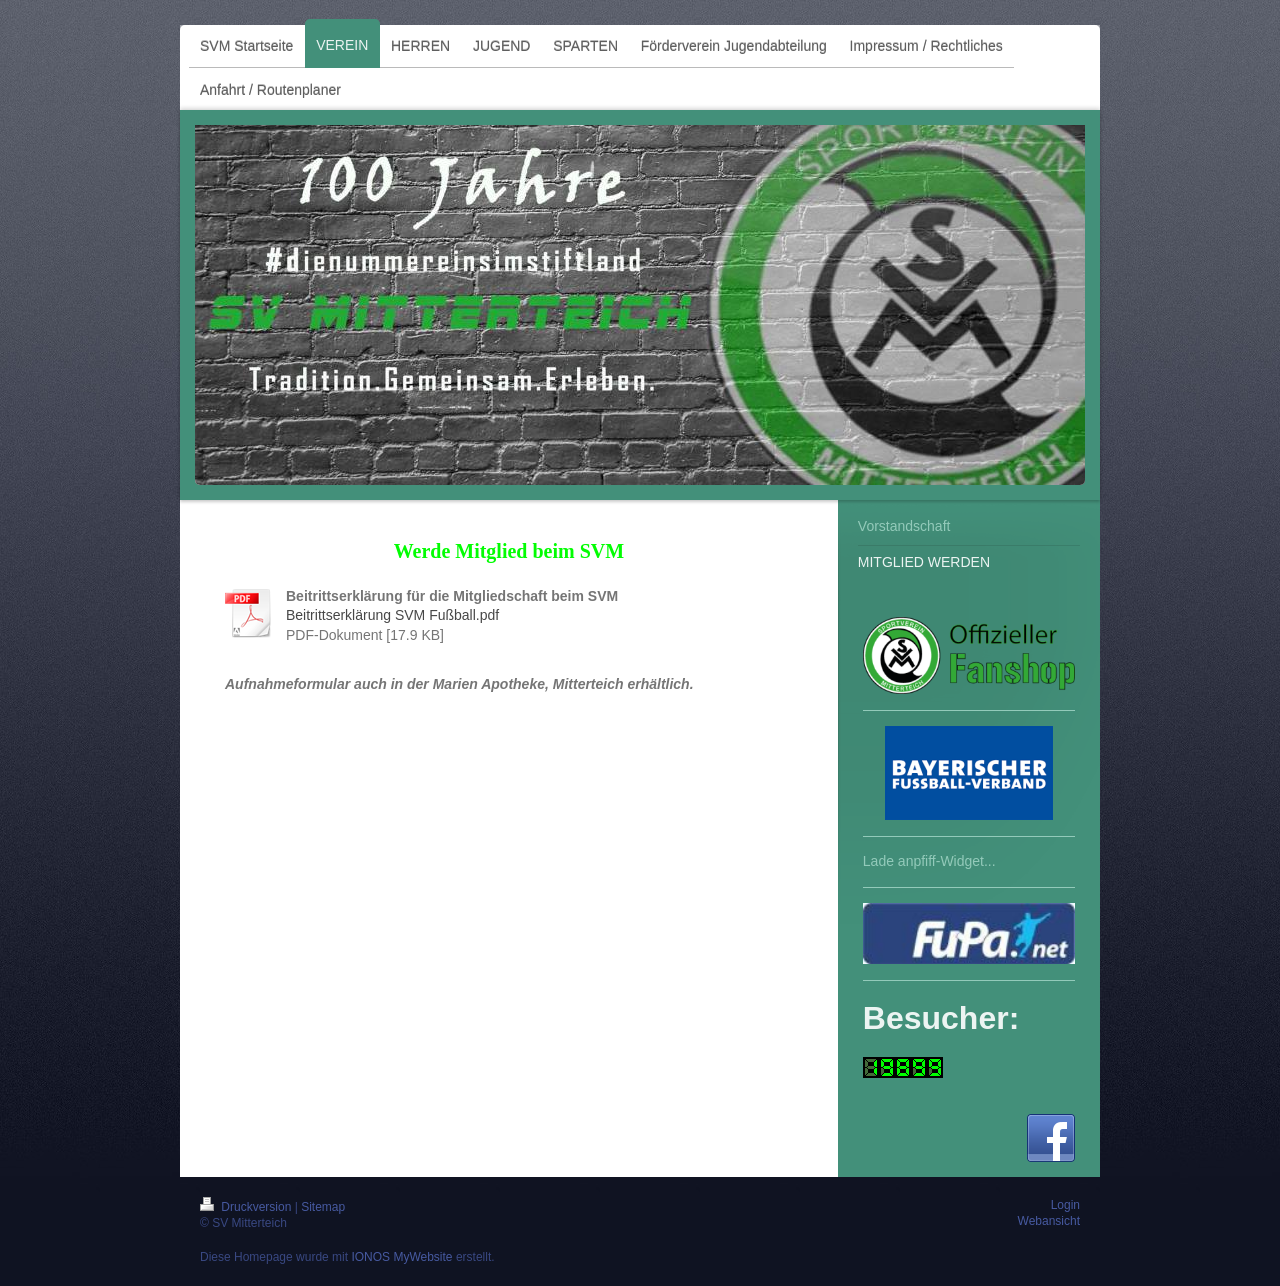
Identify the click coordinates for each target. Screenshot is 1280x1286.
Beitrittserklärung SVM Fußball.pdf (392, 615)
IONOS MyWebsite (401, 1257)
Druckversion (247, 1207)
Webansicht (1049, 1221)
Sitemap (323, 1207)
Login (1065, 1205)
